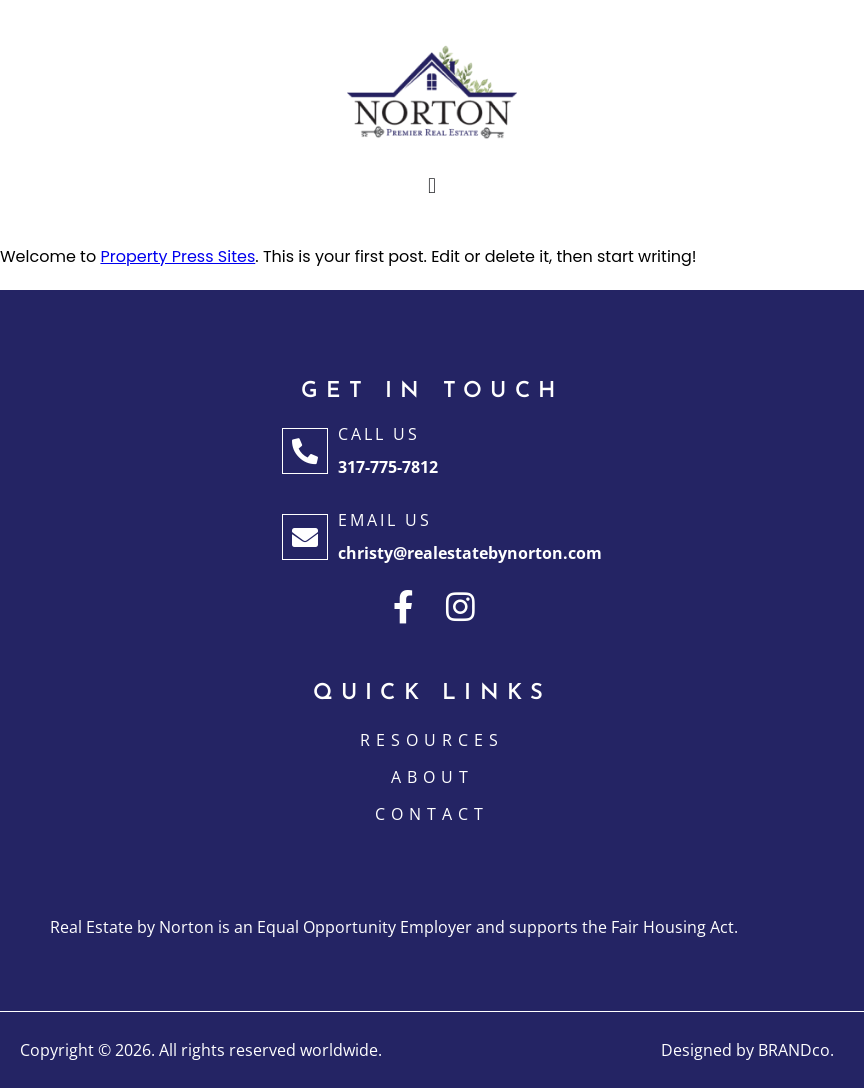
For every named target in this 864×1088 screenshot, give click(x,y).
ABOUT (432, 777)
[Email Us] (305, 537)
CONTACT (432, 814)
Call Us (379, 434)
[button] (431, 186)
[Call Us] (305, 451)
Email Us (385, 520)
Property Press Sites (177, 256)
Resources (432, 740)
